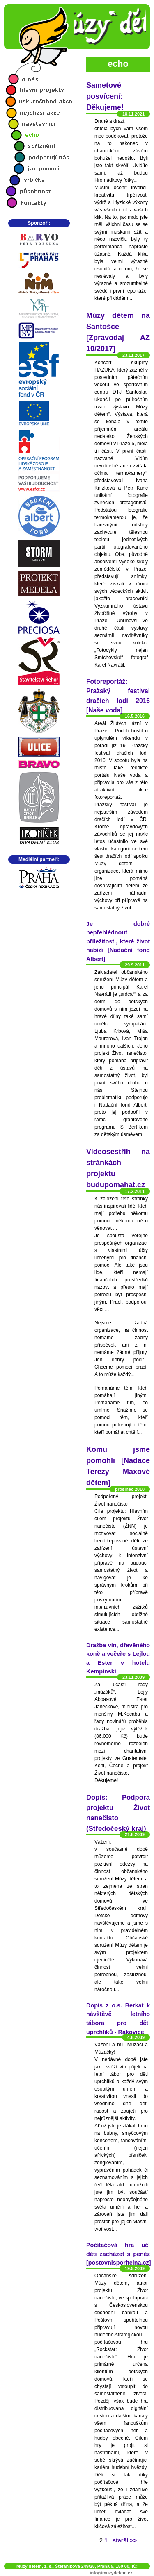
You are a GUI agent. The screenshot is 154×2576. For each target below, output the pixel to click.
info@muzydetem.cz (111, 2572)
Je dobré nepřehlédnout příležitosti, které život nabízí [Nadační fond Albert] (118, 941)
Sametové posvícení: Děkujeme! (105, 96)
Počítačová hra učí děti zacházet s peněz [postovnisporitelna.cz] (118, 2254)
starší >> (125, 2540)
